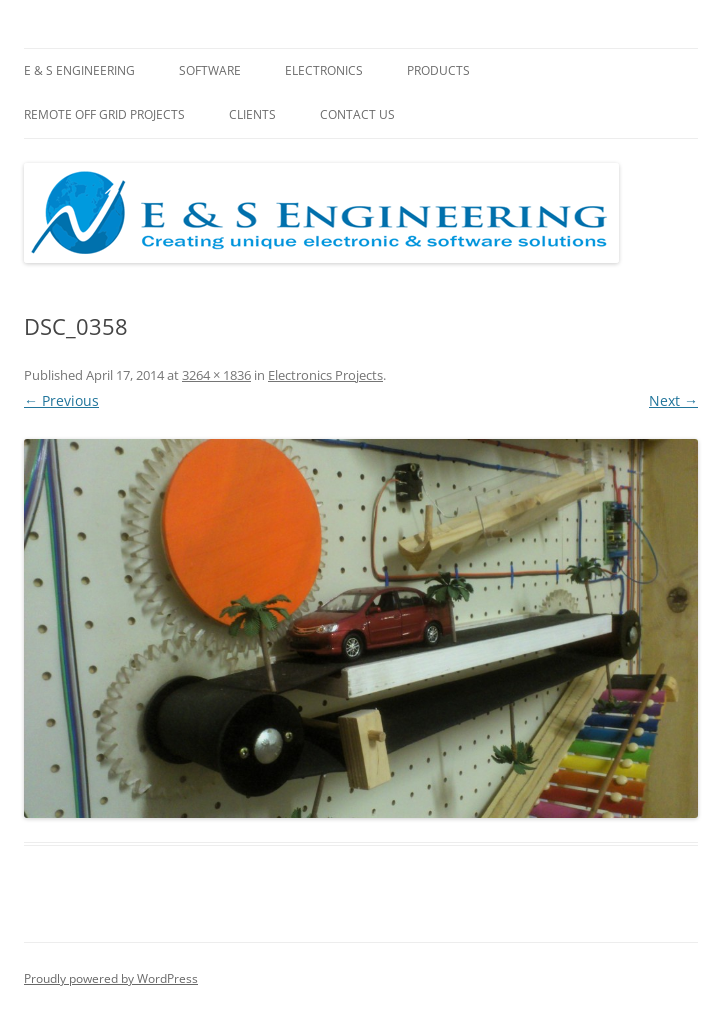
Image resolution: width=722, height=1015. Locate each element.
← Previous (61, 400)
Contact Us (357, 114)
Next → (673, 400)
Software (210, 70)
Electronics (324, 70)
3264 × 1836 (216, 375)
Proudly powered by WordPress (111, 978)
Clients (252, 114)
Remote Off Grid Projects (104, 114)
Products (438, 70)
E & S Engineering (79, 70)
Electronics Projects (325, 375)
